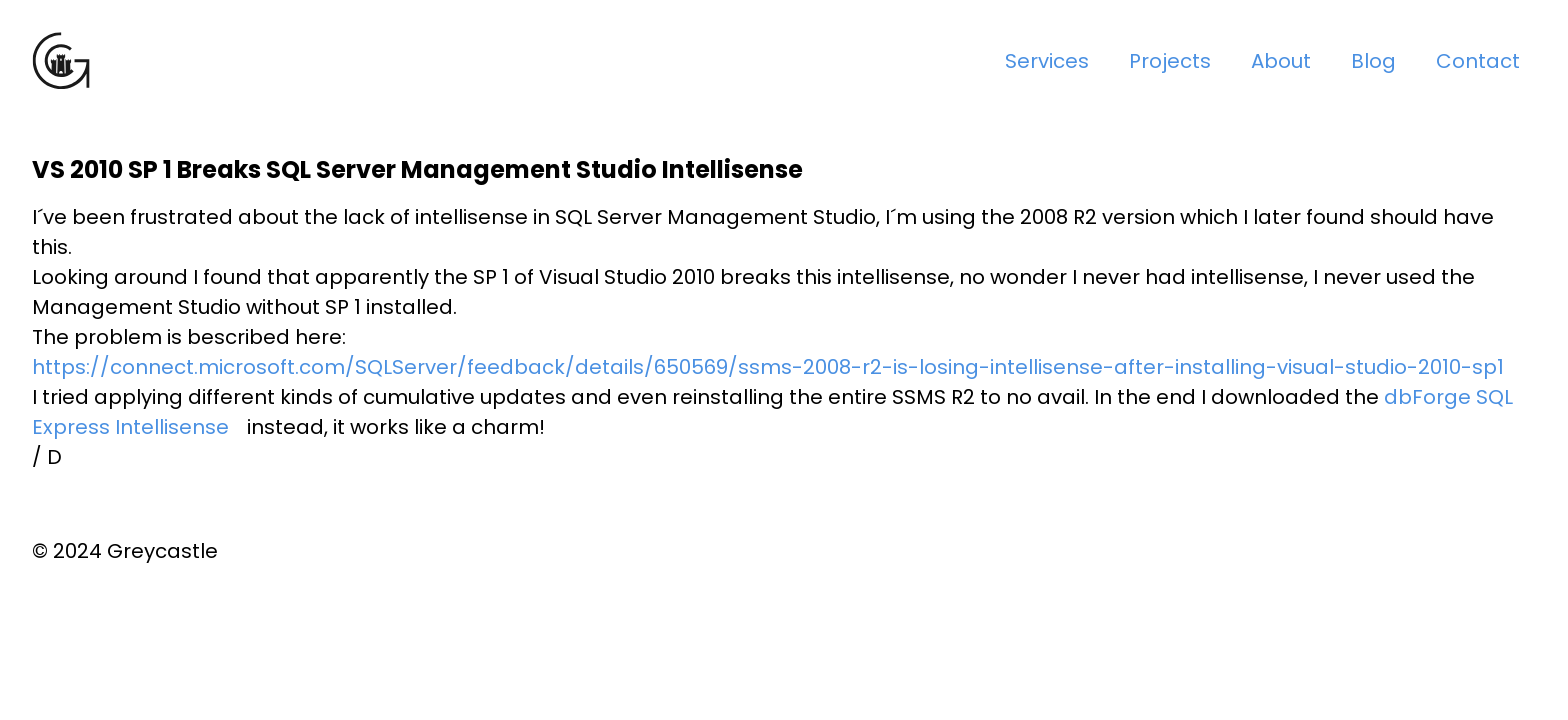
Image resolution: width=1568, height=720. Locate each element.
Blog (1373, 61)
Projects (1170, 61)
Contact (1478, 61)
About (1281, 61)
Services (1047, 61)
